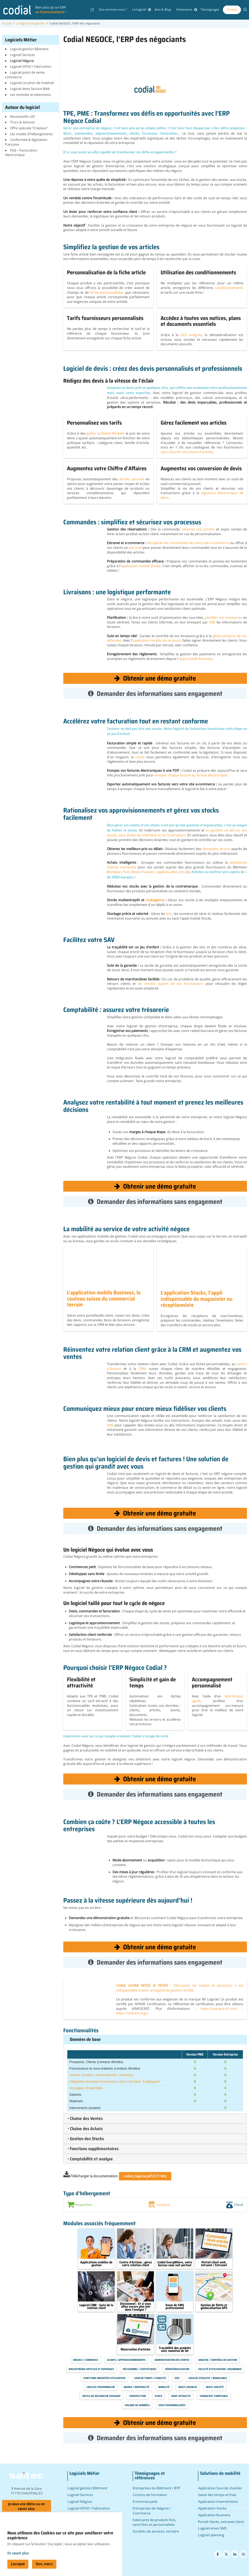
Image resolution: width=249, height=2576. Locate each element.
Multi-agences (187, 2387)
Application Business (214, 2515)
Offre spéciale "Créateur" (29, 128)
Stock (158, 2396)
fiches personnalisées (107, 292)
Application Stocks (212, 2508)
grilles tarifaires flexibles (105, 433)
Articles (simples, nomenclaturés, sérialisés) (101, 2075)
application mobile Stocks (140, 566)
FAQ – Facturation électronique (21, 152)
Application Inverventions (218, 2501)
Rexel (135, 872)
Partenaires (184, 9)
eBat (174, 872)
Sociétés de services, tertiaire (156, 2531)
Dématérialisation (177, 2369)
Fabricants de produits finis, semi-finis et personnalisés (154, 2522)
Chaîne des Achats (86, 2128)
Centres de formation (150, 2494)
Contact (232, 9)
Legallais (162, 872)
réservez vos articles (198, 529)
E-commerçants (145, 2501)
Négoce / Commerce (85, 2360)
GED (177, 2378)
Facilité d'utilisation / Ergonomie (220, 2369)
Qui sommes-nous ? (113, 9)
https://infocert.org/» (132, 2013)
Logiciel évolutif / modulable (207, 2378)
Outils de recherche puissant (101, 2396)
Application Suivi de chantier (220, 2488)
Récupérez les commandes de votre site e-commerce (188, 543)
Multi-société (215, 2387)
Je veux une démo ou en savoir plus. (26, 2506)
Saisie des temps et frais (217, 2494)
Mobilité (164, 2387)
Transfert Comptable (214, 2396)
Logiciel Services (22, 55)
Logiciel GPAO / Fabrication (30, 66)
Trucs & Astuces (22, 122)
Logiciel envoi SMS (212, 2528)
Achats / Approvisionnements (126, 2360)
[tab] (155, 2039)
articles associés (132, 479)
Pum (126, 872)
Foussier (147, 872)
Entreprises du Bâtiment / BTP (156, 2488)
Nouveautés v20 (22, 116)
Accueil (7, 23)
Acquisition (83, 2204)
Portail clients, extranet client (221, 2521)
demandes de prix (216, 849)
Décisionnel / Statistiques (139, 2369)
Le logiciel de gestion (30, 23)
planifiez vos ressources (224, 617)
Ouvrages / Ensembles (86, 2088)
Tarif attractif (181, 2396)
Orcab (184, 872)
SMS (213, 622)
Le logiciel (139, 9)
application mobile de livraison (156, 640)
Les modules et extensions (30, 94)
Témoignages (210, 9)
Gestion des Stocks (87, 2138)
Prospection (137, 2396)
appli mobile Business (195, 658)
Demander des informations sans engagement (155, 693)
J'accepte (18, 2566)
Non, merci (44, 2566)
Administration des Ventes (172, 2360)
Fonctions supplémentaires (94, 2148)
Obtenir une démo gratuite (155, 678)
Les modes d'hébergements (31, 134)
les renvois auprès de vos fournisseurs (171, 983)
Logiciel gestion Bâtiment (29, 49)
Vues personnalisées (172, 2405)
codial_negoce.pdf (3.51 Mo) (145, 2176)
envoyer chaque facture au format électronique (190, 775)
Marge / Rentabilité (136, 2387)
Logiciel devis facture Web (30, 88)
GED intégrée (191, 335)
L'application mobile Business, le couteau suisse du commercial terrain (104, 1298)
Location (163, 2204)
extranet (136, 547)
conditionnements (229, 288)
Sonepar (114, 872)
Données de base (85, 2039)
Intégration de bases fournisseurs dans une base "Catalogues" (115, 2081)
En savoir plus (18, 2555)
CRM (142, 1368)
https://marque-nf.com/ (219, 2008)
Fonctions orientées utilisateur (104, 2378)
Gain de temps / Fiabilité (150, 2378)
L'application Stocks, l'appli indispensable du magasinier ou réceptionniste (196, 1298)
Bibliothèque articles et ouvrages (91, 2369)
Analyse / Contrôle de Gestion (217, 2360)
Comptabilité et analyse (91, 2158)
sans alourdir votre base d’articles (187, 452)
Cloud (238, 2204)
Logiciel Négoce (22, 61)
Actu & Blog (163, 9)
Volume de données (137, 2405)
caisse (140, 757)
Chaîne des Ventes (86, 2118)
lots (169, 913)
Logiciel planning (211, 2535)
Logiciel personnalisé (101, 2387)
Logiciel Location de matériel (32, 83)
